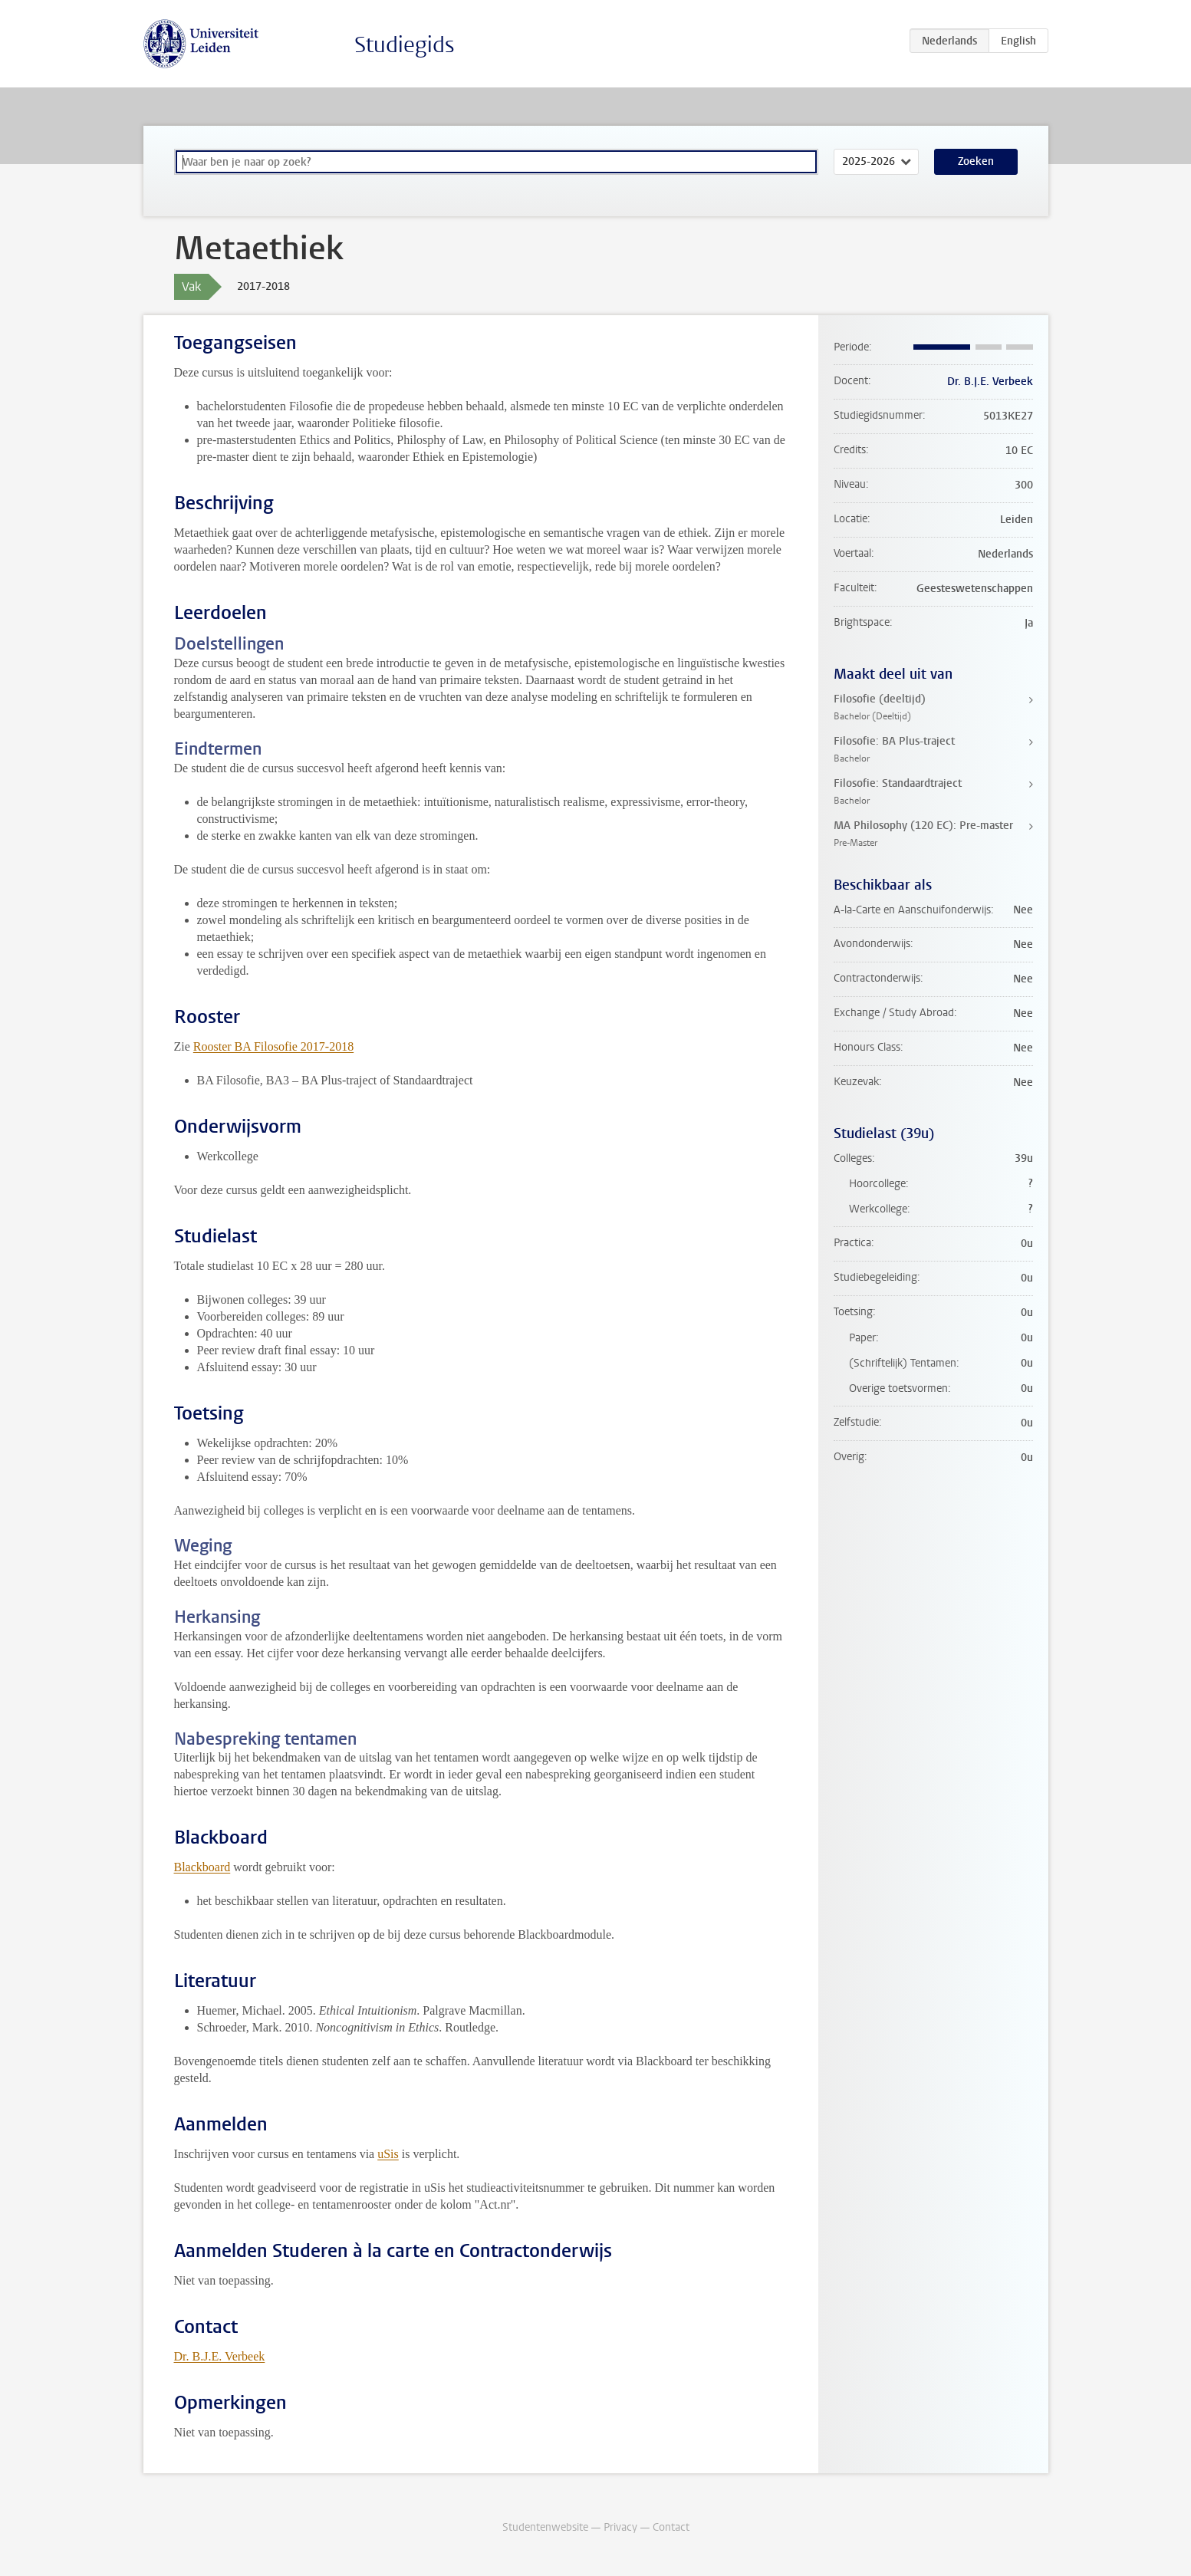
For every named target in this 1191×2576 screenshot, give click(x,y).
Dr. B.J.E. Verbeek (219, 2356)
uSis (388, 2153)
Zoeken (976, 161)
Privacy (620, 2527)
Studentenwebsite (545, 2527)
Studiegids (404, 45)
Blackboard (202, 1867)
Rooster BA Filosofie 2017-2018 (273, 1046)
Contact (671, 2527)
